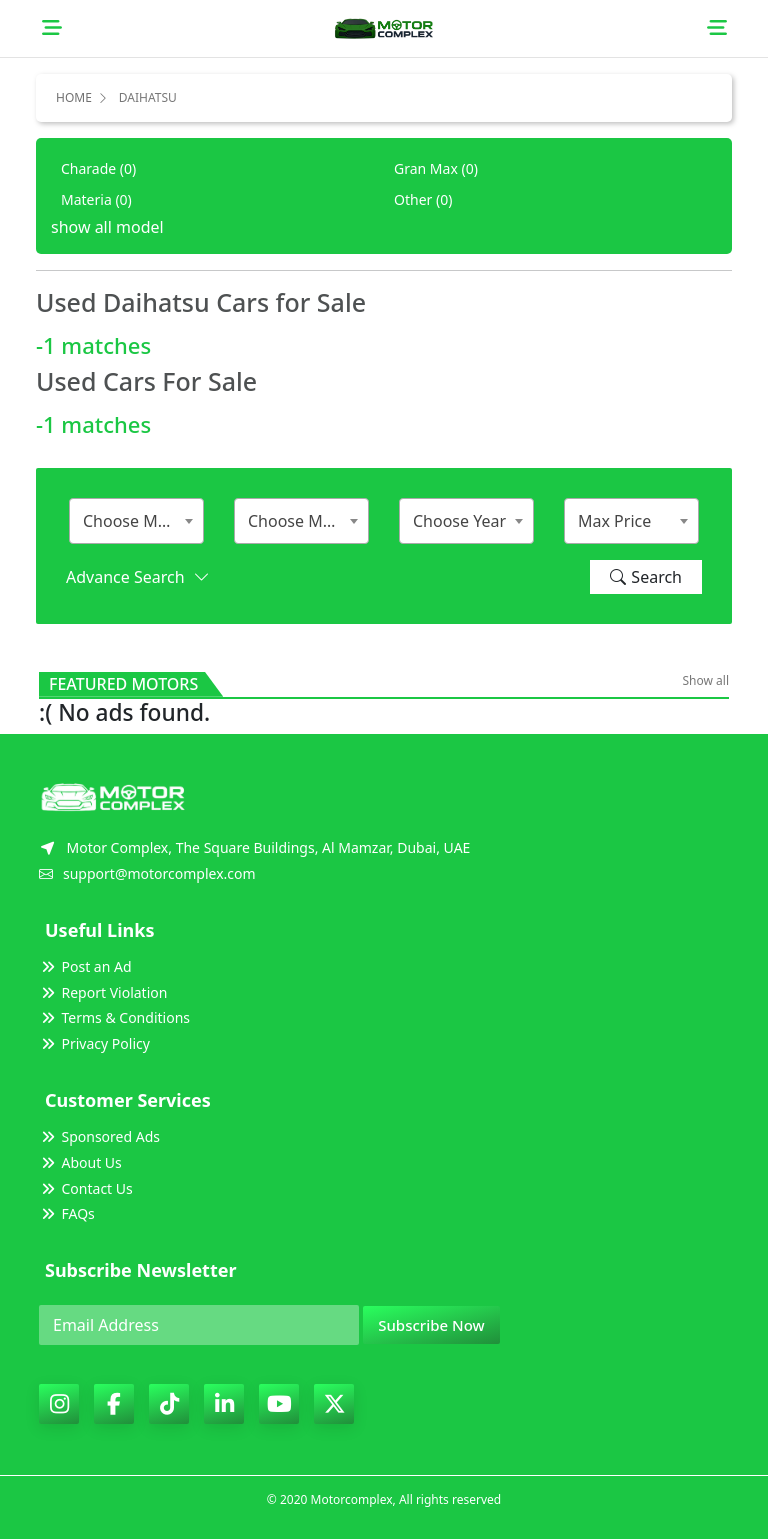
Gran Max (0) (436, 168)
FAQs (67, 1213)
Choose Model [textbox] (301, 521)
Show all (705, 680)
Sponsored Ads (99, 1136)
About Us (80, 1162)
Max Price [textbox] (614, 521)
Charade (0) (98, 168)
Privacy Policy (94, 1043)
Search (646, 577)
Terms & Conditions (114, 1017)
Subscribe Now (431, 1325)
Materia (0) (96, 199)
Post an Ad (85, 966)
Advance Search (137, 577)
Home (74, 97)
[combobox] (136, 521)
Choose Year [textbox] (459, 521)
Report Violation (103, 992)
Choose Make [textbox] (133, 521)
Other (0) (423, 199)
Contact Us (86, 1188)
